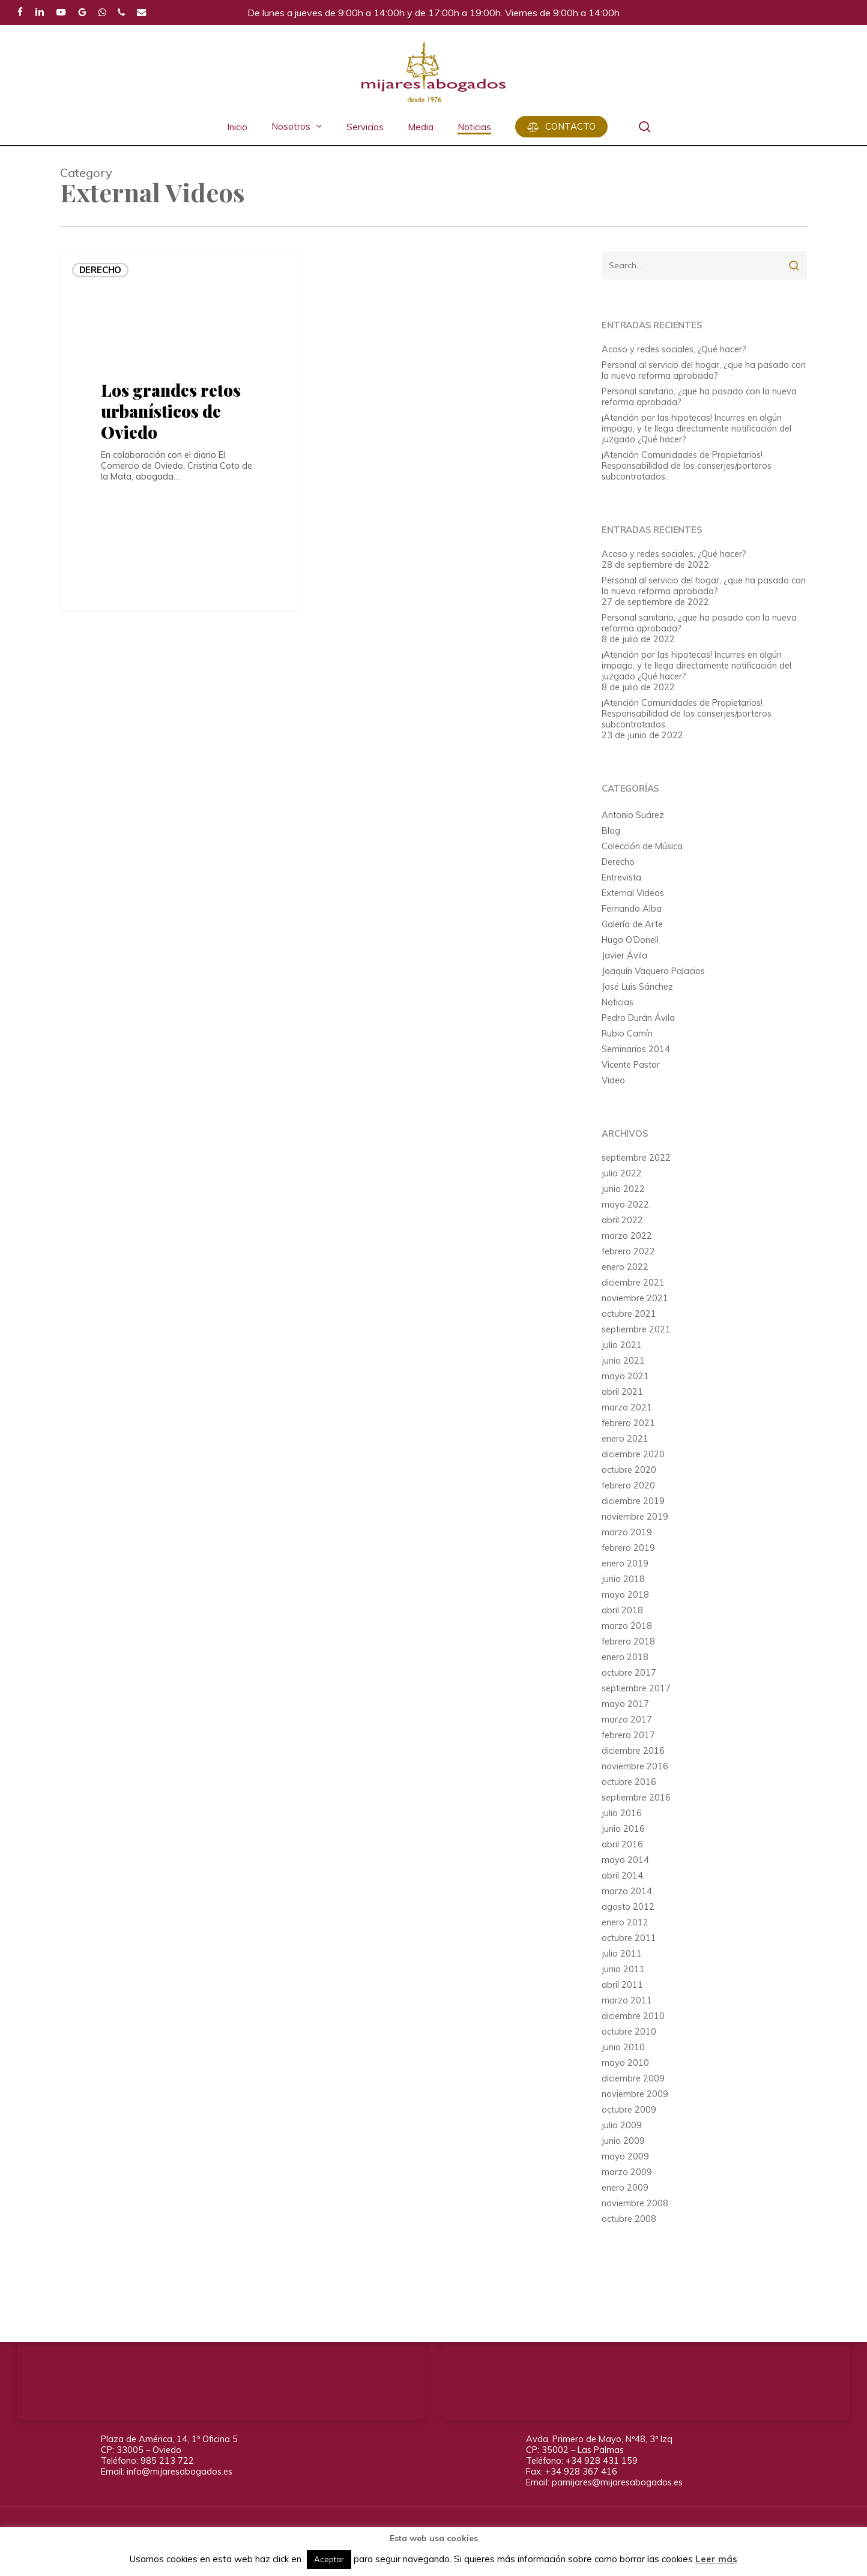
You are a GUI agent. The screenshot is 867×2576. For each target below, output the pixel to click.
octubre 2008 (629, 2218)
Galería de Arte (632, 924)
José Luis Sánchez (637, 986)
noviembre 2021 (635, 1298)
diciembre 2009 (633, 2078)
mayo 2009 (625, 2156)
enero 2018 (625, 1657)
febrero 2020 (628, 1485)
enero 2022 (625, 1267)
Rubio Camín (627, 1033)
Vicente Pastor (631, 1064)
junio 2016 (623, 1828)
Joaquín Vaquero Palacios (653, 971)
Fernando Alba (632, 908)
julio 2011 (622, 1953)
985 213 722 (167, 2460)
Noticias (617, 1002)
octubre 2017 (629, 1672)
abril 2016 (622, 1844)
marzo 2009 (627, 2172)
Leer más (716, 2559)
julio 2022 (622, 1173)
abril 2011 (622, 1984)
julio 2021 (622, 1345)
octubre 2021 (629, 1313)
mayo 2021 (625, 1376)
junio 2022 (623, 1189)
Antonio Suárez (633, 815)
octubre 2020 (629, 1469)
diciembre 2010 (633, 2016)
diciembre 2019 (633, 1501)
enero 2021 (625, 1438)
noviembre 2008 (635, 2203)
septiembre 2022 (636, 1157)
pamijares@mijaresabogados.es (617, 2482)
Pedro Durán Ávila (638, 1018)
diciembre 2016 (633, 1750)
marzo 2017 (627, 1719)
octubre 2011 (629, 1938)
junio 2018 (623, 1579)
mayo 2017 (625, 1704)
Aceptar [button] (329, 2559)
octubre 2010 (629, 2031)
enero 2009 (625, 2187)
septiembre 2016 (636, 1797)
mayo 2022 (625, 1204)
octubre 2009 (629, 2109)
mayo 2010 (625, 2062)
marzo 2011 (627, 2000)
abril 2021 (622, 1391)
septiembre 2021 (636, 1329)
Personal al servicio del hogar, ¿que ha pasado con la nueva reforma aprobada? (704, 370)
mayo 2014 (625, 1860)
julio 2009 (622, 2125)
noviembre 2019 (635, 1516)
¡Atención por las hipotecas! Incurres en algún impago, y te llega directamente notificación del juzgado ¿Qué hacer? (696, 428)
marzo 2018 (627, 1626)
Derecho (100, 269)
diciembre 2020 (633, 1454)
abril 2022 (622, 1220)
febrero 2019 (628, 1547)
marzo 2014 (627, 1891)
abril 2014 (622, 1875)
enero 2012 (625, 1922)
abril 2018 (622, 1610)
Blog (611, 830)
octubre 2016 (629, 1782)
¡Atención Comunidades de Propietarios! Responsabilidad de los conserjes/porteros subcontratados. (687, 466)
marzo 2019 (627, 1532)
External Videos (633, 893)
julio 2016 (622, 1813)
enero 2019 (625, 1563)
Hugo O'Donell (630, 939)
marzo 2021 (627, 1407)
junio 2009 (623, 2140)
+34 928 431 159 (602, 2460)
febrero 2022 (628, 1251)
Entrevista (621, 877)
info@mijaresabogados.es (179, 2471)
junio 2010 (623, 2047)
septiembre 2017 (636, 1688)
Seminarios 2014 (636, 1049)
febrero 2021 (628, 1423)
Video (613, 1080)
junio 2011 (623, 1969)
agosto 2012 (628, 1906)
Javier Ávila (624, 955)
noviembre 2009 (635, 2094)
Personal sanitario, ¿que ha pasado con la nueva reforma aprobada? (699, 397)
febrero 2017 (628, 1735)
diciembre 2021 (633, 1282)
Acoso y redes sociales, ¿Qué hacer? (674, 349)
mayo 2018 (625, 1594)
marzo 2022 (627, 1235)
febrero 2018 (628, 1641)
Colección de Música (642, 846)
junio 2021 (623, 1360)
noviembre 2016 (635, 1766)
